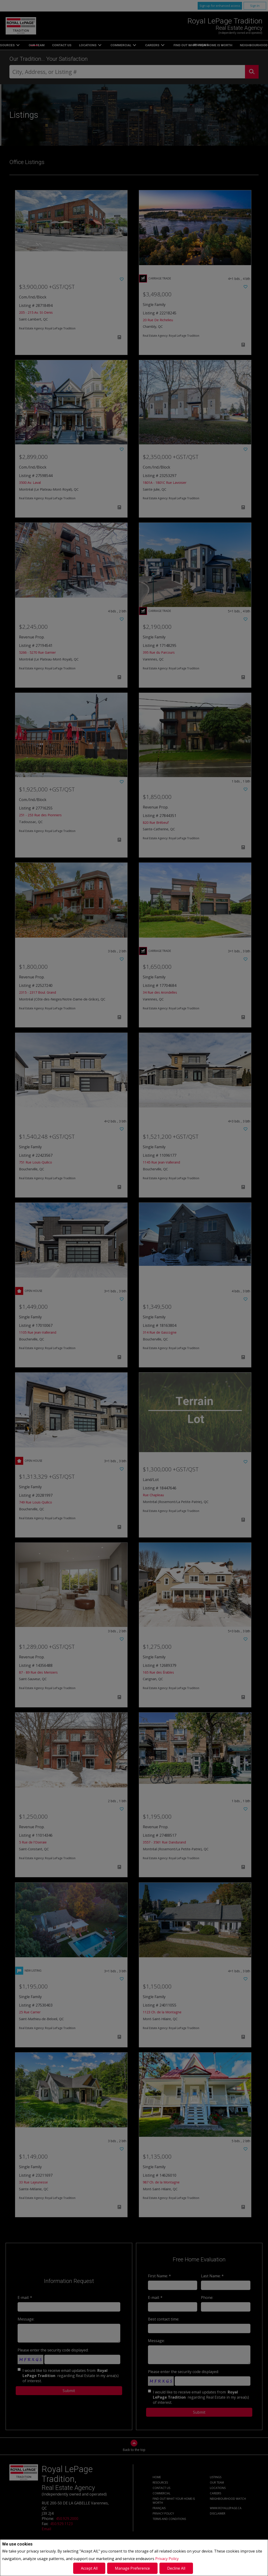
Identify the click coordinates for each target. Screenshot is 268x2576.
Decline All (176, 2568)
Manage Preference (132, 2568)
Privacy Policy (167, 2558)
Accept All (89, 2568)
